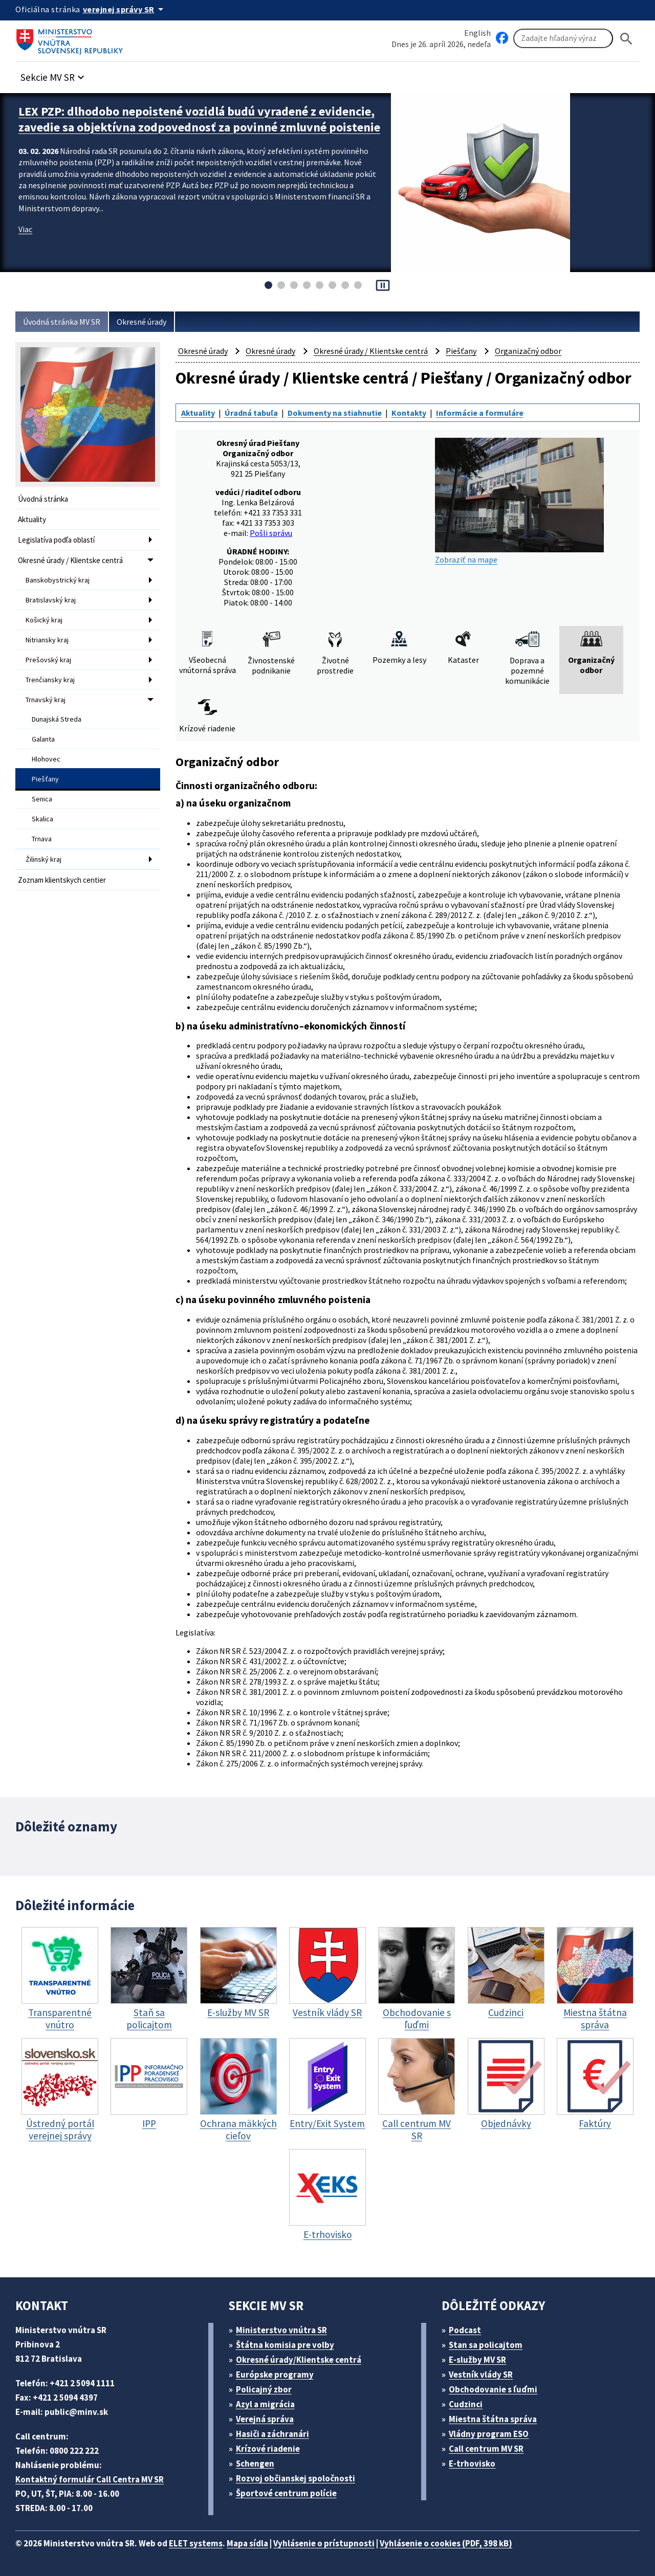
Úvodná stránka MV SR (61, 322)
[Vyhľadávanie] (563, 38)
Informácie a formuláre (479, 413)
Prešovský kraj (48, 659)
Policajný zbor (264, 2389)
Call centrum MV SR (486, 2448)
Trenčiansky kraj (50, 679)
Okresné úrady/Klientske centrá (298, 2359)
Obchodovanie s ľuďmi (493, 2389)
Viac (25, 229)
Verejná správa (265, 2419)
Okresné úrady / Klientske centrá (70, 560)
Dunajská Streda (56, 719)
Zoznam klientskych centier (62, 880)
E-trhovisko (472, 2463)
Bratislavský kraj (51, 599)
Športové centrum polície (286, 2493)
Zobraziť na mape (519, 501)
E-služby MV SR (477, 2359)
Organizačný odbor (528, 351)
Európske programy (275, 2374)
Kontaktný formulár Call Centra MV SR (89, 2479)
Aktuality (32, 519)
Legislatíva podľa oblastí (56, 540)
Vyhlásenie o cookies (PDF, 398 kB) (446, 2543)
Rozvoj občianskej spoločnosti (295, 2478)
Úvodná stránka (43, 499)
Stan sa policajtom (485, 2344)
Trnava (42, 838)
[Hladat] (626, 39)
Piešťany (45, 778)
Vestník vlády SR (481, 2374)
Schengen (255, 2463)
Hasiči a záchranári (272, 2433)
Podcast (465, 2330)
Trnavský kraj (46, 699)
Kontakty (408, 413)
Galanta (43, 739)
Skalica (42, 818)
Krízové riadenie (268, 2448)
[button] (53, 74)
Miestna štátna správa (493, 2419)
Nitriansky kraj (47, 639)
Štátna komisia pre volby (285, 2344)
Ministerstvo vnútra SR (281, 2330)
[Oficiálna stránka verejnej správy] (125, 9)
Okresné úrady (141, 322)
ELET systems (196, 2543)
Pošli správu (271, 533)
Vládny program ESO (489, 2433)
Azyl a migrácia (265, 2404)
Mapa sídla (247, 2543)
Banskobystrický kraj (58, 580)
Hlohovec (46, 759)
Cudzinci (466, 2404)
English (477, 33)
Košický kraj (44, 619)
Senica (42, 798)
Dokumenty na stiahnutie (335, 413)
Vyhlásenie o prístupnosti (324, 2543)
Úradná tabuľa (251, 413)
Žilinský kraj (43, 859)
